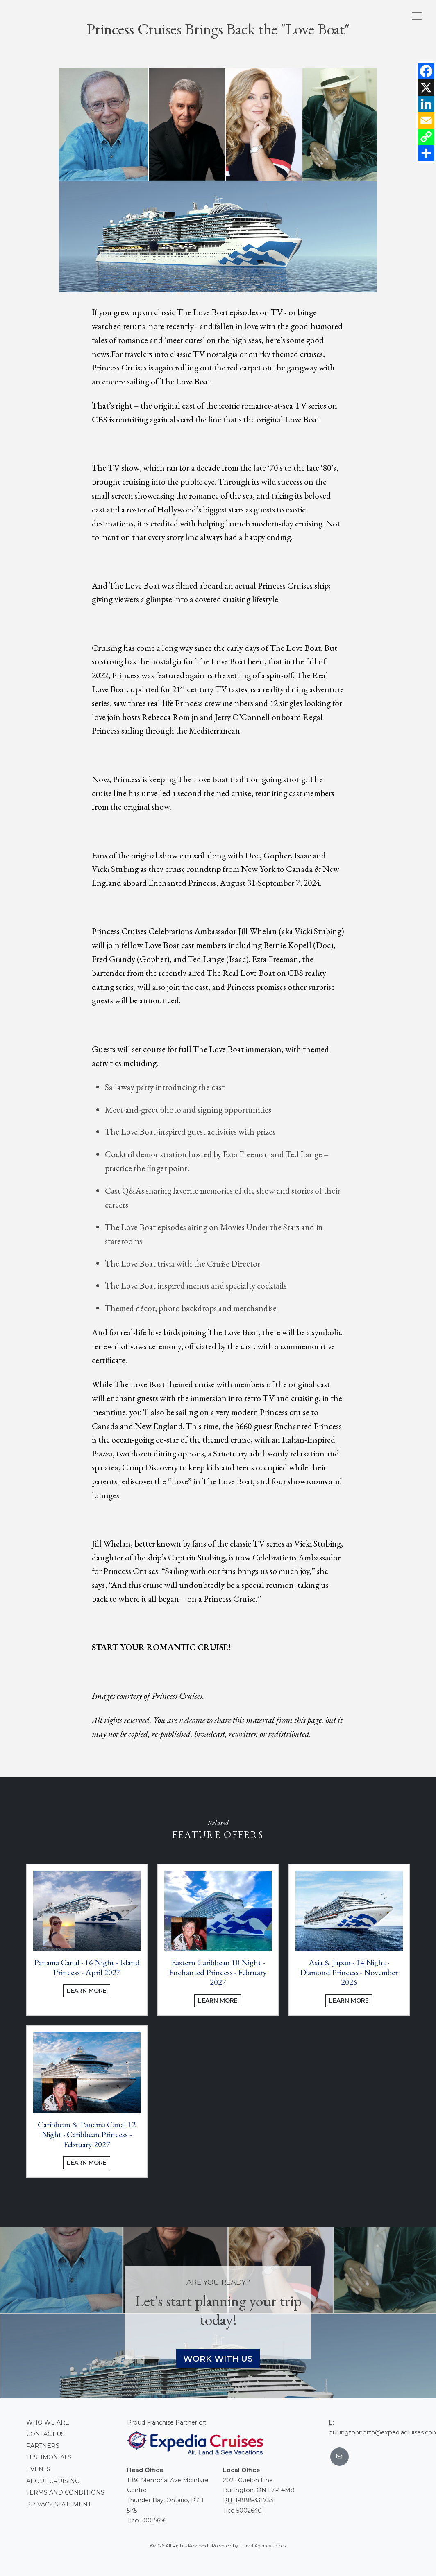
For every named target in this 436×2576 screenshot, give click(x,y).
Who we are (47, 2422)
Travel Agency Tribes (262, 2546)
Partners (42, 2446)
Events (38, 2469)
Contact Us (45, 2434)
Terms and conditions (65, 2492)
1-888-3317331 (255, 2500)
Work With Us (218, 2359)
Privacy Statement (58, 2504)
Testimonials (49, 2457)
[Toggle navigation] (417, 16)
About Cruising (52, 2481)
